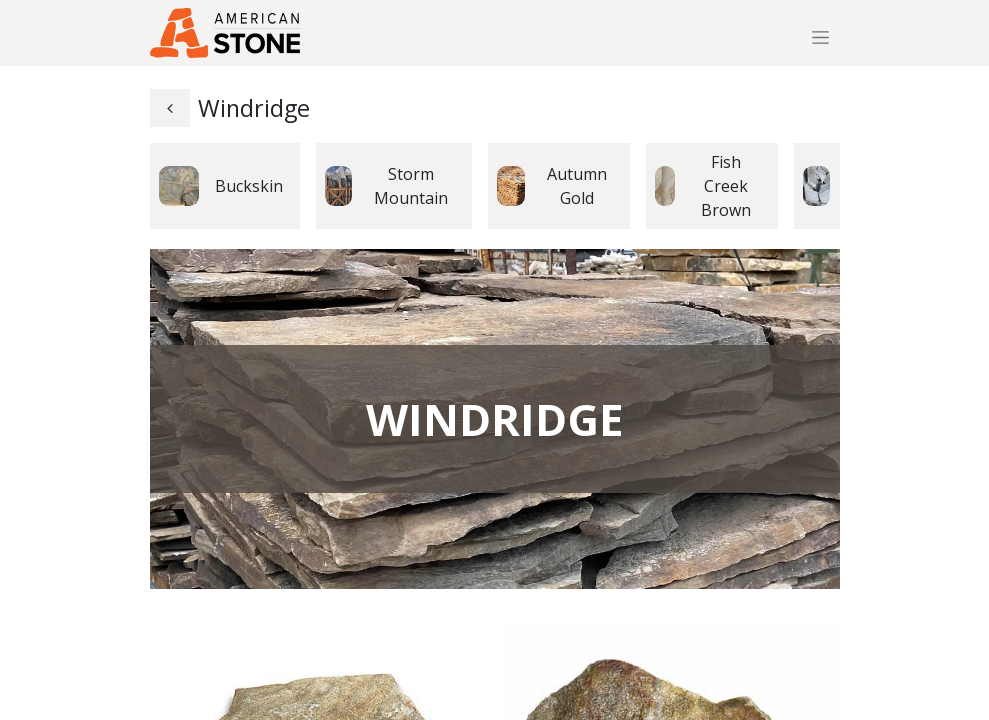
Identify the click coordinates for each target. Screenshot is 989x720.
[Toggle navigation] (820, 37)
